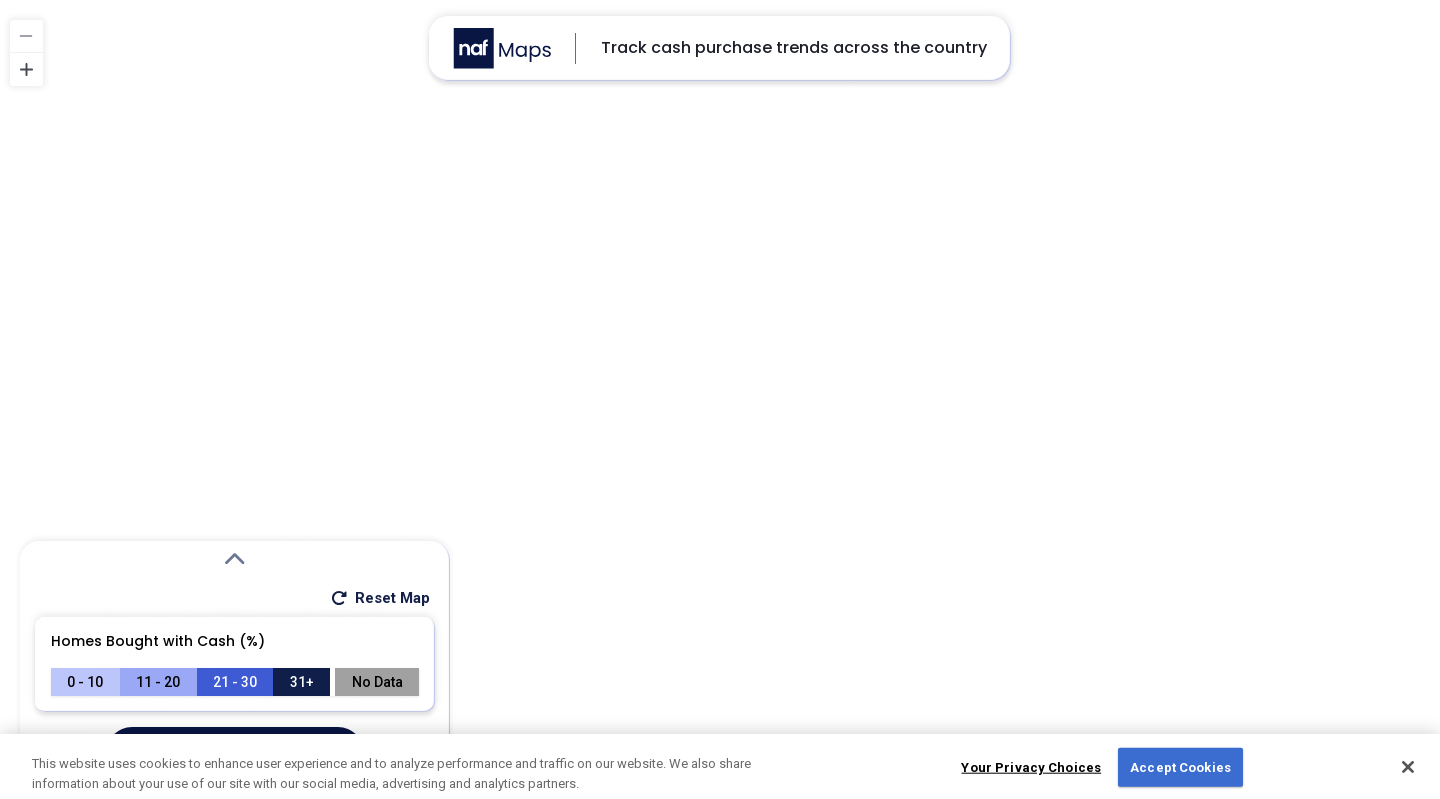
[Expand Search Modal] (235, 560)
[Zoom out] (26, 36)
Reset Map (379, 598)
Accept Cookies (1180, 771)
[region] (720, 399)
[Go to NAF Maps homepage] (502, 48)
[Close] (1408, 772)
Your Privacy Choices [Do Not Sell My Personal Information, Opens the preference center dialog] (1031, 771)
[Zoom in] (26, 69)
